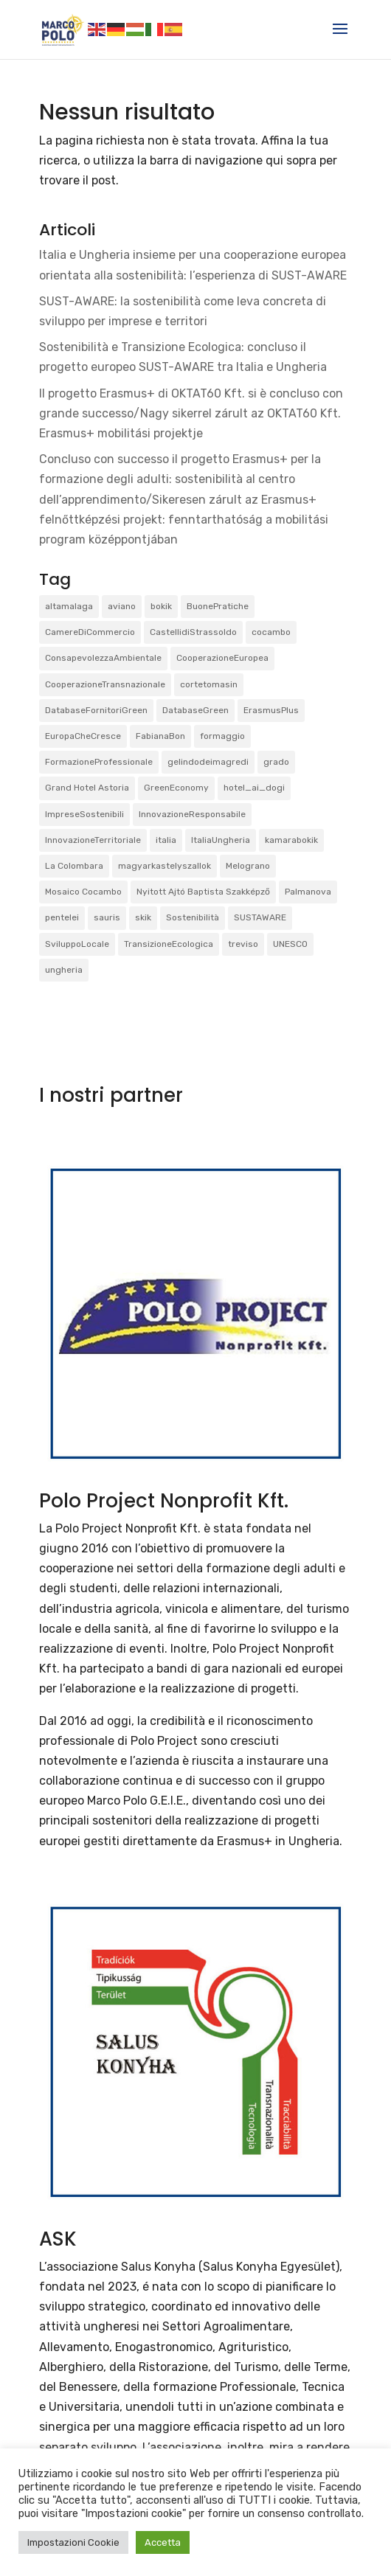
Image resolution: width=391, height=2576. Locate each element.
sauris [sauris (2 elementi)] (107, 917)
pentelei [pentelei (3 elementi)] (62, 917)
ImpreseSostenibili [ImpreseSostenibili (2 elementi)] (84, 814)
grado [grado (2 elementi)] (276, 762)
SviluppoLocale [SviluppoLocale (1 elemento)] (77, 944)
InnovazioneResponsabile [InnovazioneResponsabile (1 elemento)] (192, 814)
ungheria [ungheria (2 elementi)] (64, 970)
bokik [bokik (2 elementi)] (161, 606)
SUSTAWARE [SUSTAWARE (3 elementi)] (260, 917)
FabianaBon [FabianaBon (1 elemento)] (160, 736)
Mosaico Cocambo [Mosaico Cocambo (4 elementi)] (83, 891)
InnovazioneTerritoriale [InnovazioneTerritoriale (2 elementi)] (93, 840)
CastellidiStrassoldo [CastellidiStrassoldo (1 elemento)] (193, 632)
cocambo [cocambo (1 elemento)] (271, 632)
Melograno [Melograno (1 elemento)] (248, 866)
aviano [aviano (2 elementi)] (122, 606)
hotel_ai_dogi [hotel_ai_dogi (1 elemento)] (254, 787)
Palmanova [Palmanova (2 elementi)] (308, 891)
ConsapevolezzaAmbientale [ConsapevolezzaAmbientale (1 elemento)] (103, 658)
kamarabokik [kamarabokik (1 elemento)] (291, 840)
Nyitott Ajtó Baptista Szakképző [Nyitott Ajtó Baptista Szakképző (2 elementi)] (203, 891)
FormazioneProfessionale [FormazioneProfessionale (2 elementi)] (99, 762)
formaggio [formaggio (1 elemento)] (222, 736)
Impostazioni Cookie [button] (73, 2542)
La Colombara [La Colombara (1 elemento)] (74, 866)
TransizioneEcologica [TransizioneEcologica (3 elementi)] (168, 944)
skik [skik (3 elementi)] (143, 917)
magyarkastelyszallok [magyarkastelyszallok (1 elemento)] (164, 866)
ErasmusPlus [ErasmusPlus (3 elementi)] (271, 710)
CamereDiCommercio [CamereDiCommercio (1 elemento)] (90, 632)
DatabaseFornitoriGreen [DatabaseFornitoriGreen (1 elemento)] (96, 710)
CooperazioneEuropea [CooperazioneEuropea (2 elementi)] (222, 658)
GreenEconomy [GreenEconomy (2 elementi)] (176, 787)
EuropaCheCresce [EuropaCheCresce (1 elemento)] (83, 736)
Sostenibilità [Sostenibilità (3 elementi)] (192, 917)
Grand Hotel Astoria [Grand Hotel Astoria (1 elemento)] (87, 787)
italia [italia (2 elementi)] (166, 840)
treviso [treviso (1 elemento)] (243, 944)
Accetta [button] (163, 2542)
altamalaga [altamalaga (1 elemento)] (69, 606)
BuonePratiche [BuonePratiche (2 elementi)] (218, 606)
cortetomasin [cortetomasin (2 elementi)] (209, 684)
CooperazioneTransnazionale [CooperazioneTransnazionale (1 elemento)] (105, 684)
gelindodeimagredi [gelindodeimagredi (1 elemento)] (208, 762)
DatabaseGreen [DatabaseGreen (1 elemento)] (195, 710)
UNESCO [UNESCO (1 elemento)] (290, 944)
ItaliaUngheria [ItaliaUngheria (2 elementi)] (220, 840)
